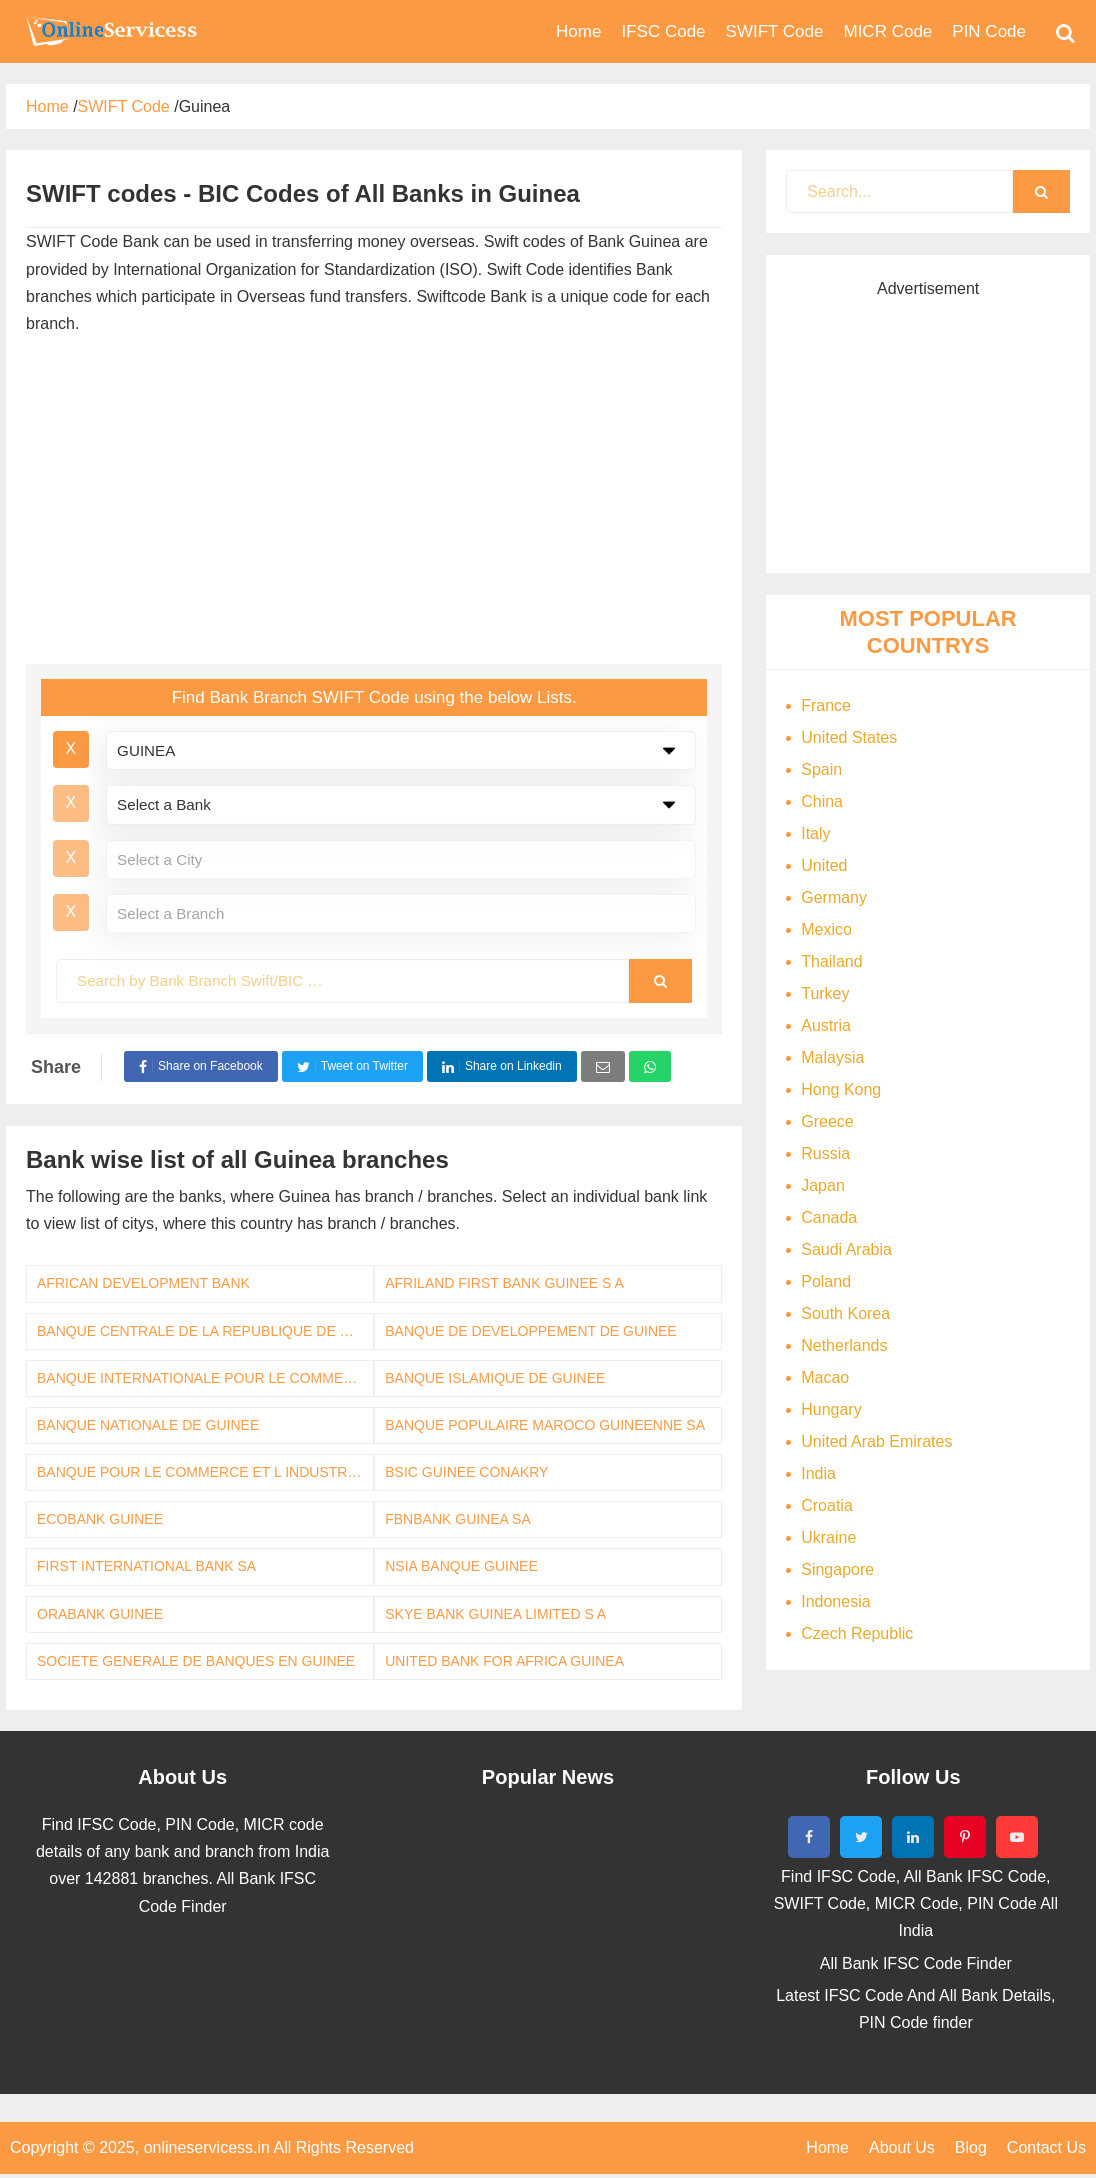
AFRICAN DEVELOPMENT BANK (143, 1283)
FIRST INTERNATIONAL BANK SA (146, 1566)
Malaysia (832, 1057)
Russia (825, 1153)
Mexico (826, 929)
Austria (826, 1025)
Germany (834, 897)
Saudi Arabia (846, 1249)
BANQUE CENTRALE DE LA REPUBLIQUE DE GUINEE (205, 1331)
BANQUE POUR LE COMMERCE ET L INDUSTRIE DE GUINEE (205, 1472)
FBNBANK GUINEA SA (457, 1519)
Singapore (837, 1569)
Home (827, 2147)
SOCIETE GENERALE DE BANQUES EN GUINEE (196, 1661)
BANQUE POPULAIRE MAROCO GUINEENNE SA (545, 1425)
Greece (827, 1121)
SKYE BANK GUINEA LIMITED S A (495, 1614)
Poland (826, 1281)
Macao (825, 1377)
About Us (902, 2147)
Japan (823, 1185)
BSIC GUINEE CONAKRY (466, 1472)
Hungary (831, 1409)
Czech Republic (857, 1633)
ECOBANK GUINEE (100, 1519)
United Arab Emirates (876, 1441)
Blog (971, 2147)
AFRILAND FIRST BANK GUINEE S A (504, 1283)
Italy (815, 833)
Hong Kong (841, 1089)
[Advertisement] (373, 504)
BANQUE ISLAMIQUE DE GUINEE (495, 1378)
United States (849, 737)
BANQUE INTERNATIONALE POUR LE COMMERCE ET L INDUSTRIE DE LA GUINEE (205, 1378)
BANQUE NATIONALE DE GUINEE (148, 1425)
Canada (829, 1217)
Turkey (825, 993)
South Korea (845, 1313)
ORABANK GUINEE (100, 1614)
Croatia (827, 1505)
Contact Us (1046, 2147)
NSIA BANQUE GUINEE (461, 1566)
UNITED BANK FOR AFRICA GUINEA (504, 1661)
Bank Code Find (110, 31)
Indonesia (835, 1601)
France (826, 705)
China (822, 801)
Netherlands (844, 1345)
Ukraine (828, 1537)
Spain (821, 769)
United (824, 865)
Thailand (831, 961)
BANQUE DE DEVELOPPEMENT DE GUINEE (530, 1331)
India (818, 1473)
